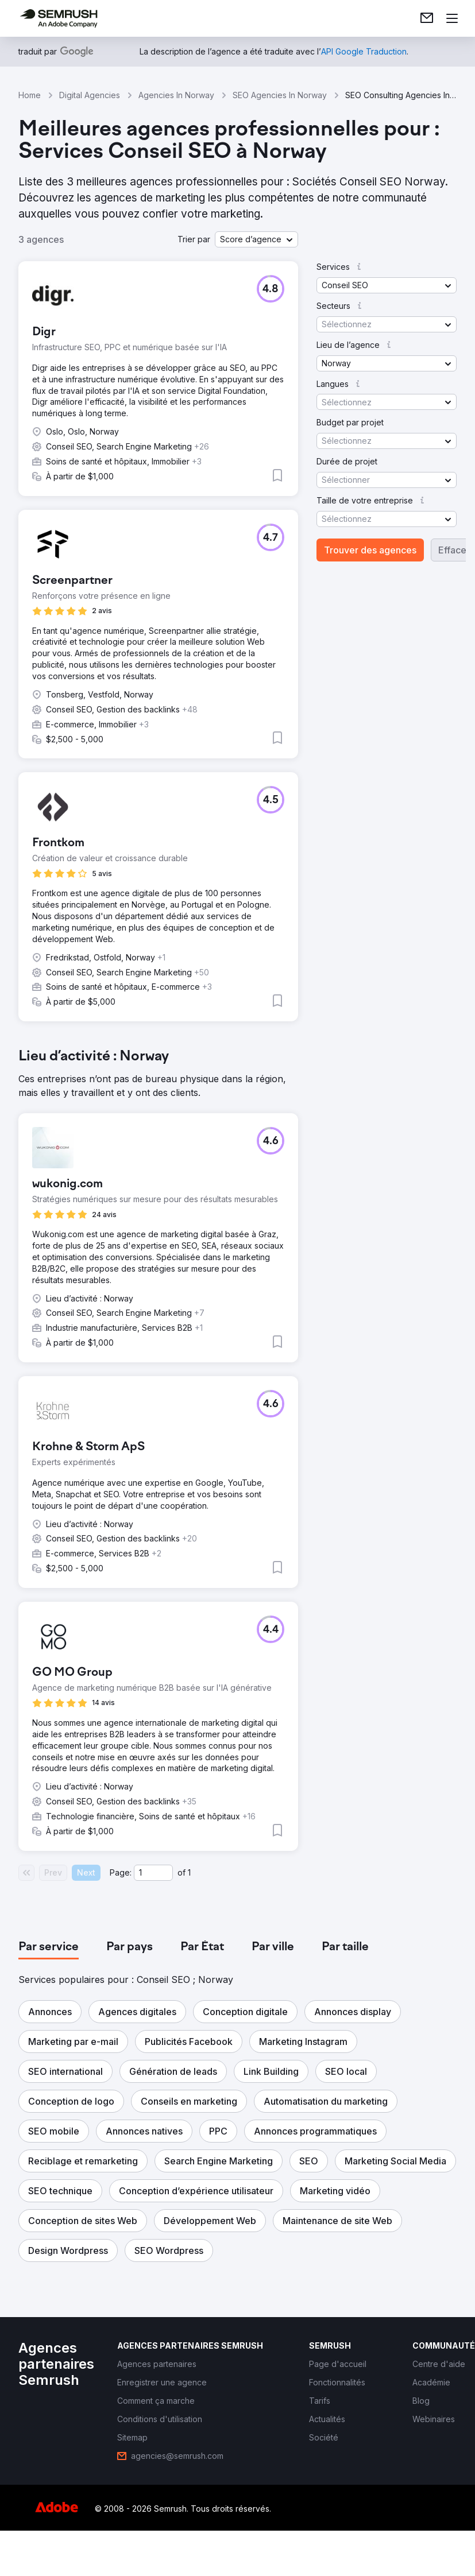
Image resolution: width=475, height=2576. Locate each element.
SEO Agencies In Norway (280, 95)
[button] (256, 239)
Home (29, 95)
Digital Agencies (89, 95)
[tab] (48, 1947)
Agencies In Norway (176, 95)
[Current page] (153, 1872)
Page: (121, 1872)
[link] (427, 18)
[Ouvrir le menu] (452, 18)
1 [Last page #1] (189, 1872)
